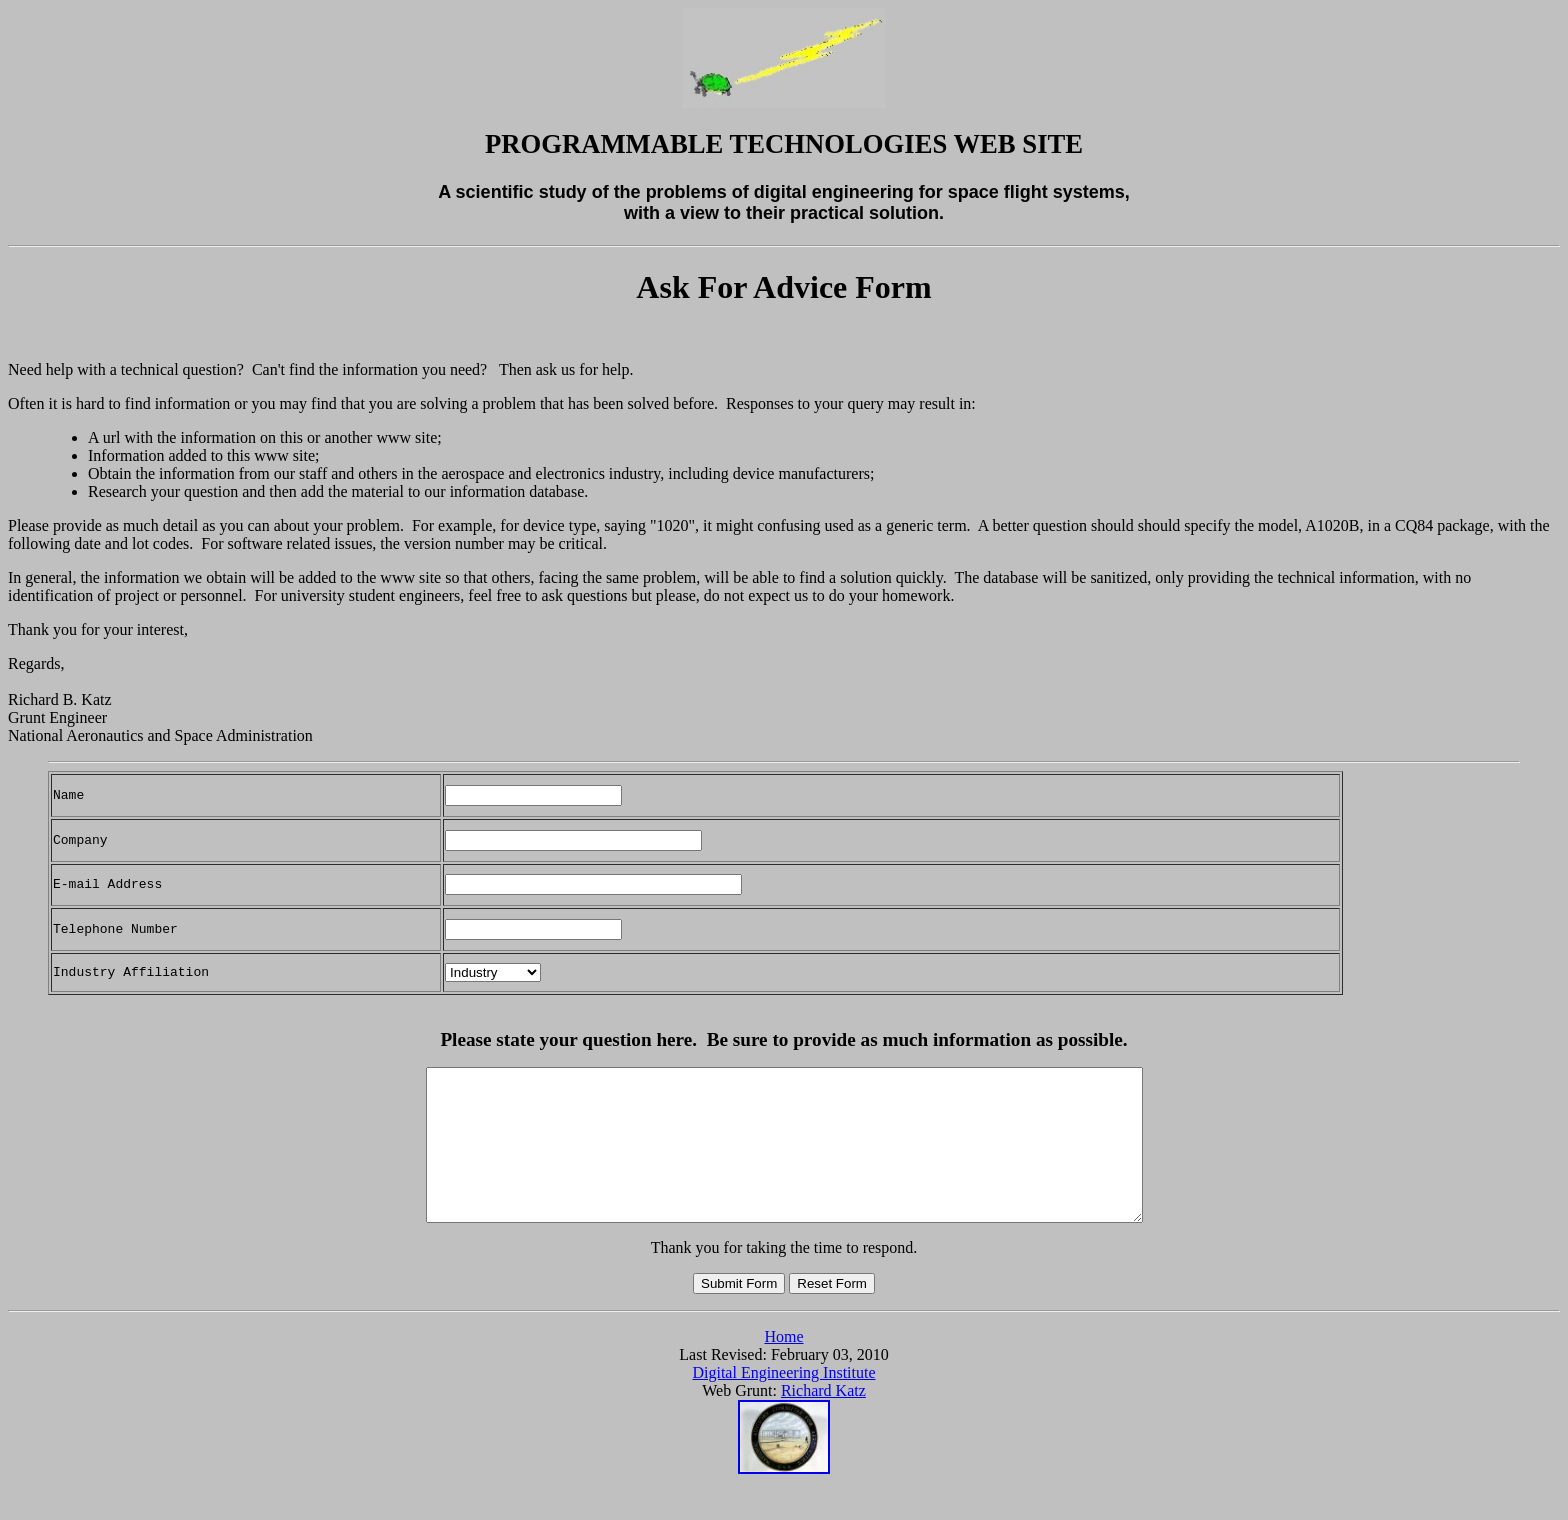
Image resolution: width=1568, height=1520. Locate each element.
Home (783, 1366)
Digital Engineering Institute (783, 1402)
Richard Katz (823, 1420)
